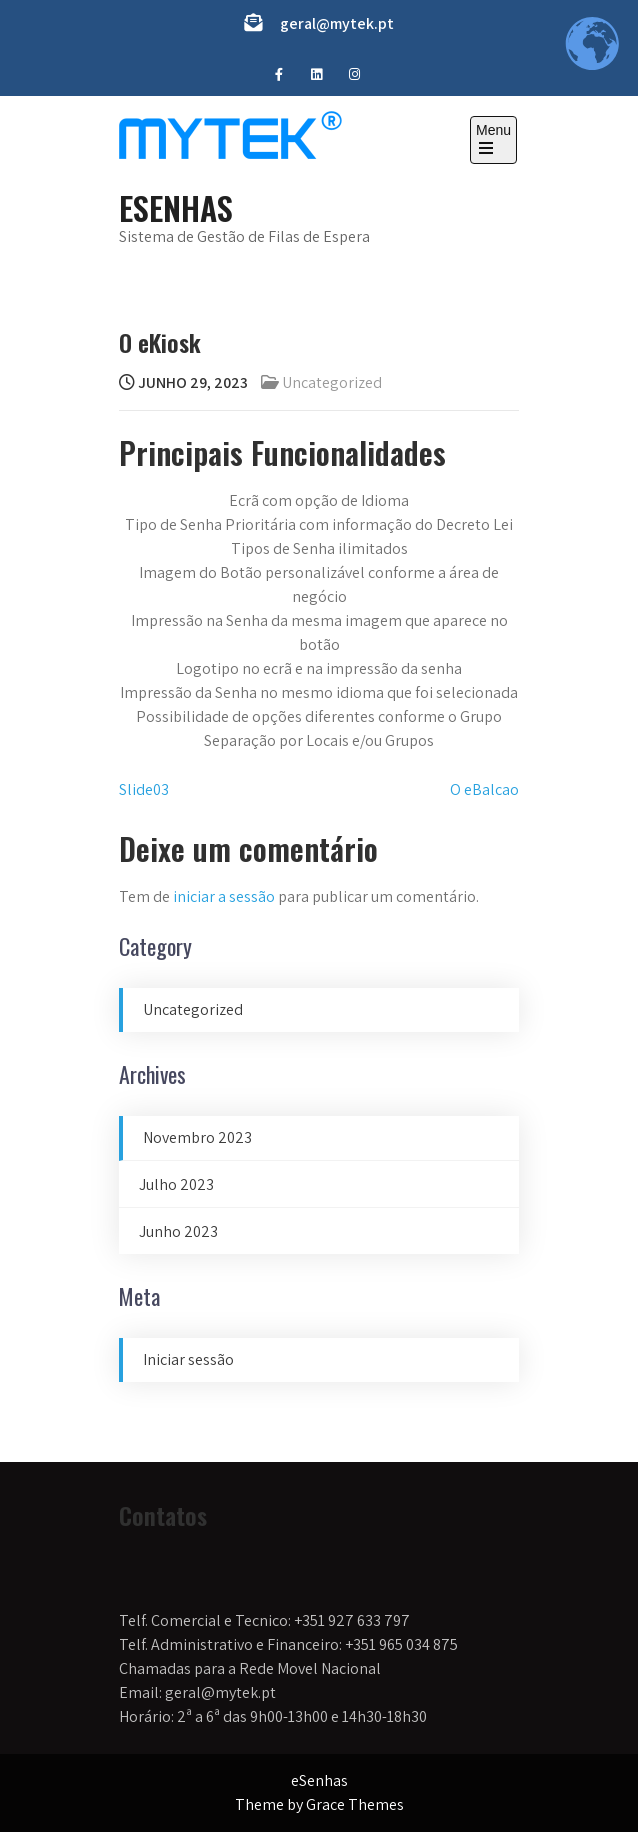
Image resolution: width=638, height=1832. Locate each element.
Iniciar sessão (188, 1359)
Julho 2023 (176, 1184)
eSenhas (176, 207)
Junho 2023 (178, 1231)
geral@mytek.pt (337, 23)
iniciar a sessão (224, 896)
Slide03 (144, 789)
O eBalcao (484, 789)
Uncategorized (332, 382)
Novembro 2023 (197, 1137)
